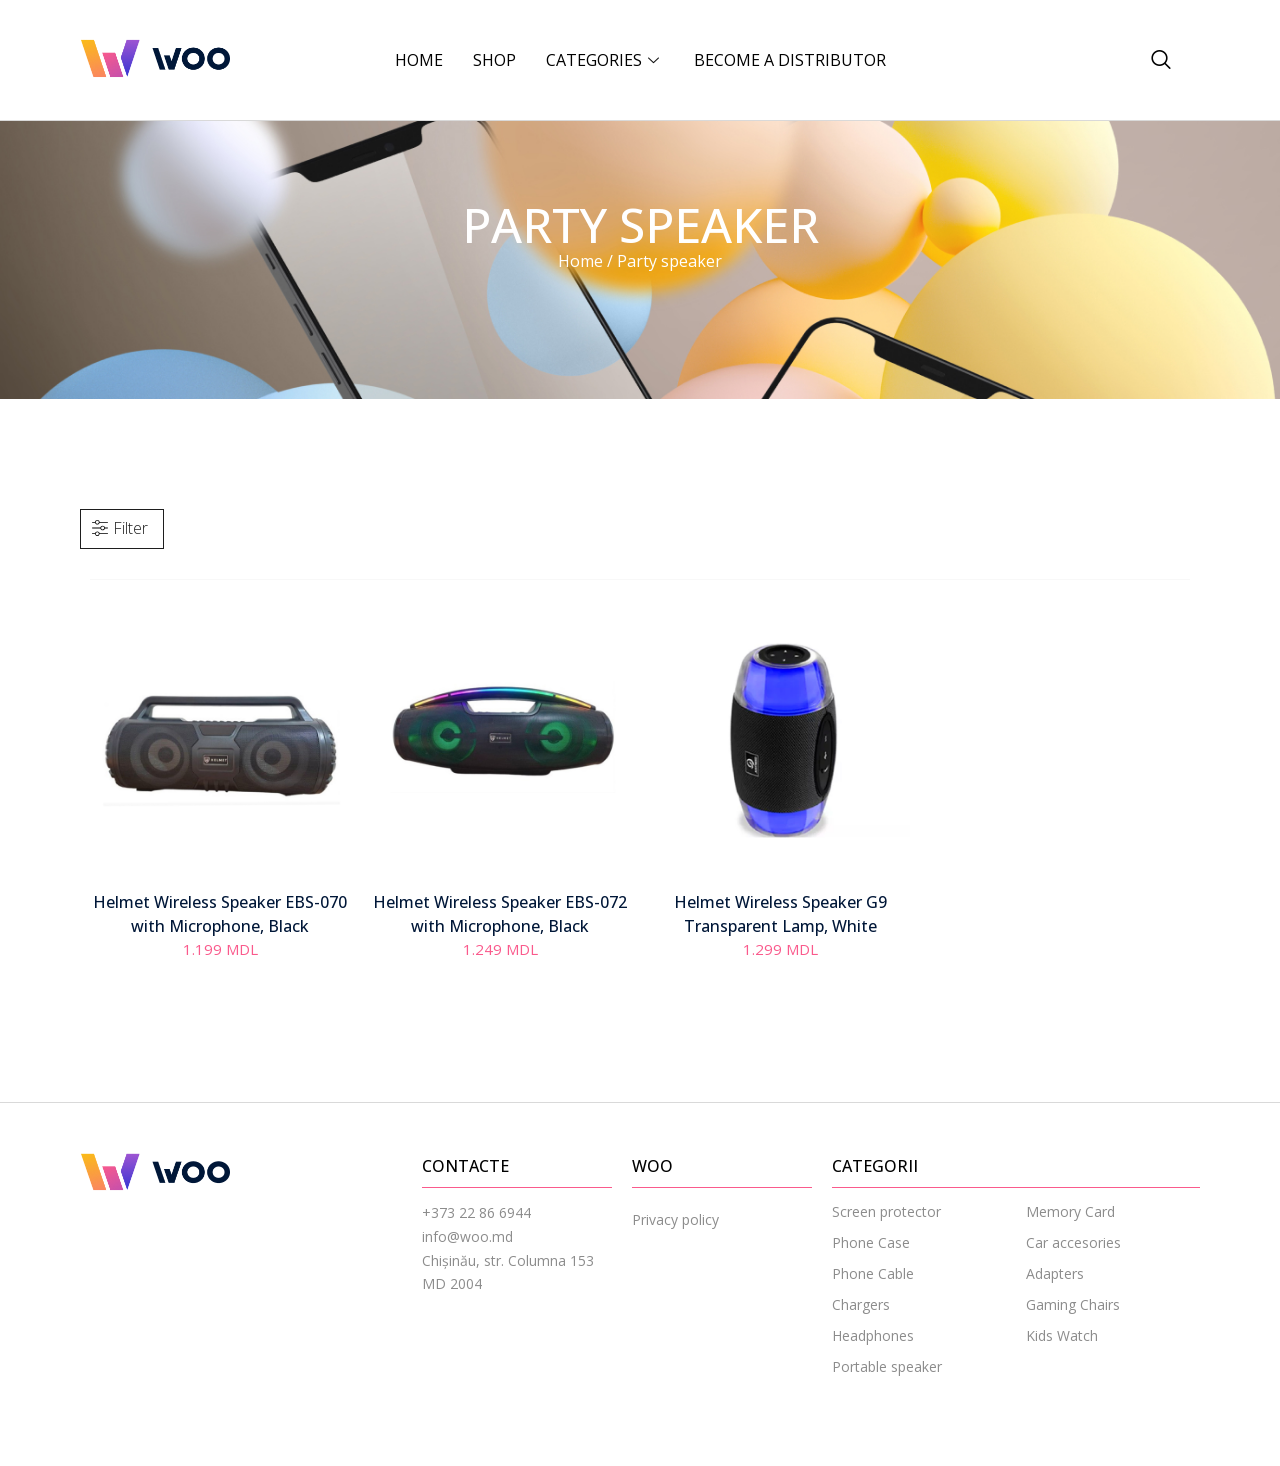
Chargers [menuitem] (861, 1304)
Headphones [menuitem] (873, 1335)
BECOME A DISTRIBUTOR (790, 60)
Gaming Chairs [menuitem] (1073, 1304)
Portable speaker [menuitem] (887, 1366)
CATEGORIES (605, 60)
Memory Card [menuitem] (1070, 1211)
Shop (494, 60)
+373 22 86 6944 (476, 1212)
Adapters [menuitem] (1055, 1273)
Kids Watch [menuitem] (1062, 1335)
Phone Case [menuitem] (871, 1242)
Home (419, 60)
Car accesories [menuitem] (1073, 1242)
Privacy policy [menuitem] (675, 1219)
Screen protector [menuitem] (886, 1211)
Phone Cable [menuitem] (873, 1273)
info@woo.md (467, 1236)
